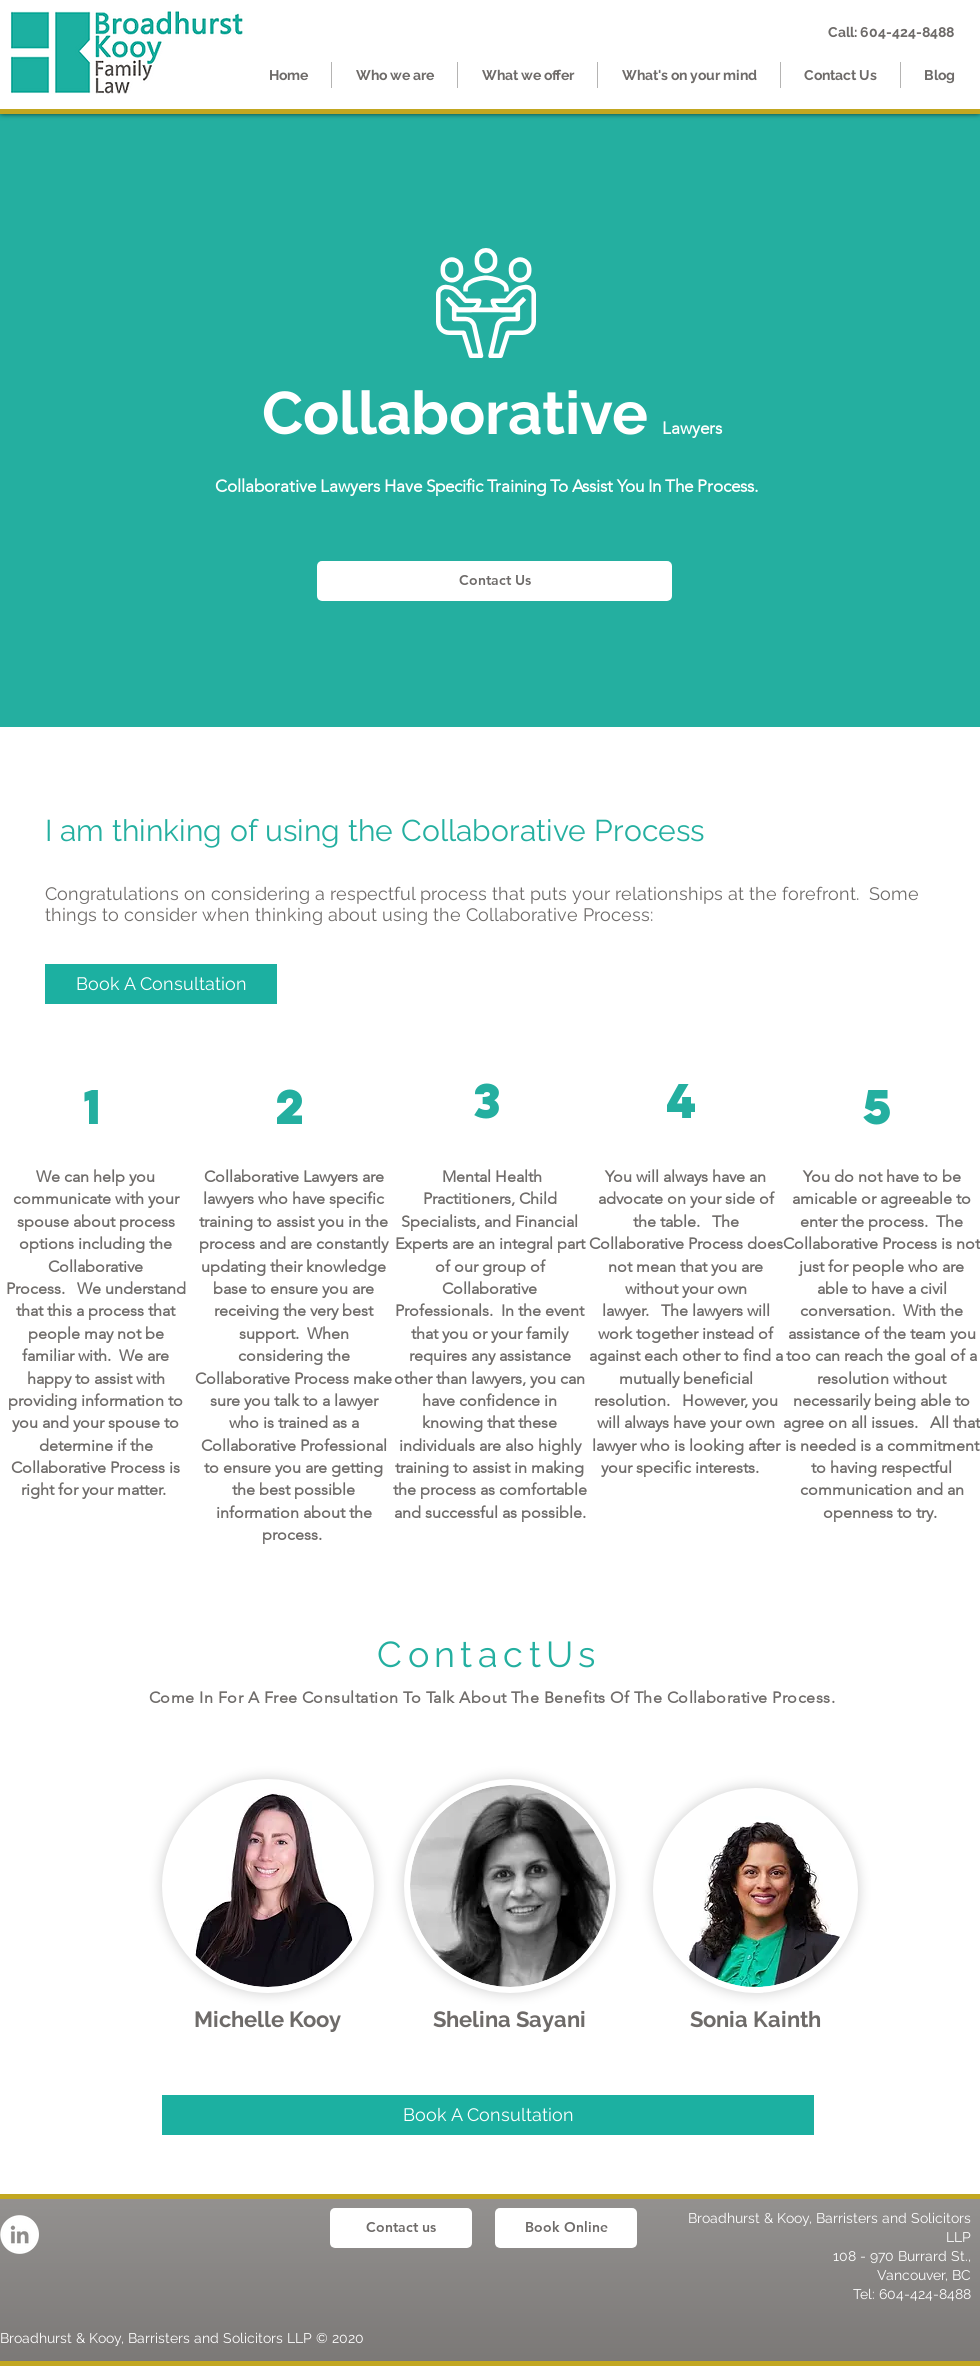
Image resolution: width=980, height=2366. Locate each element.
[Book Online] (566, 2228)
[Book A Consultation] (488, 2115)
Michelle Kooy (267, 2019)
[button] (527, 75)
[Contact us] (401, 2228)
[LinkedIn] (19, 2234)
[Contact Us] (494, 581)
